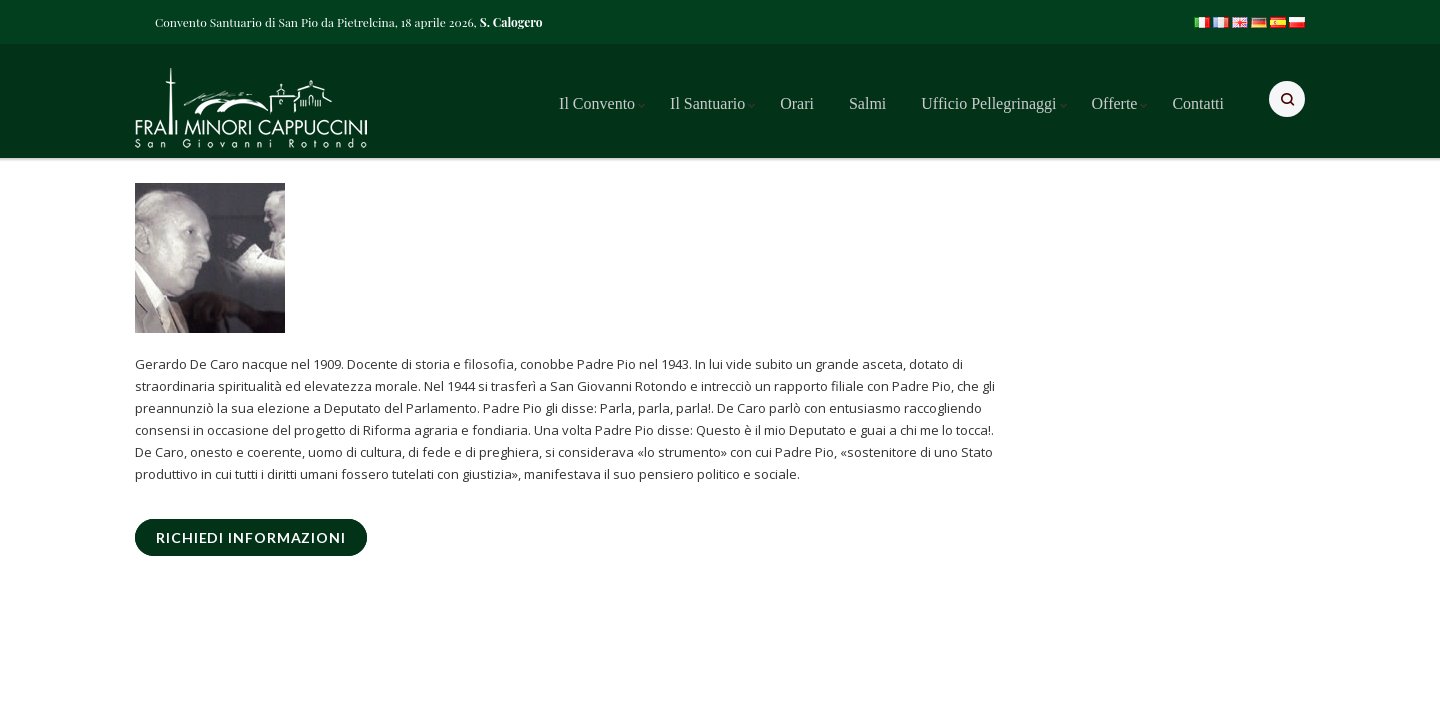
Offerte (1115, 103)
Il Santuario (707, 103)
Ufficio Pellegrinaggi (988, 103)
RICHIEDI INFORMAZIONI (251, 537)
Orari (797, 103)
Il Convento (597, 103)
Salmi (867, 103)
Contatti (1198, 103)
